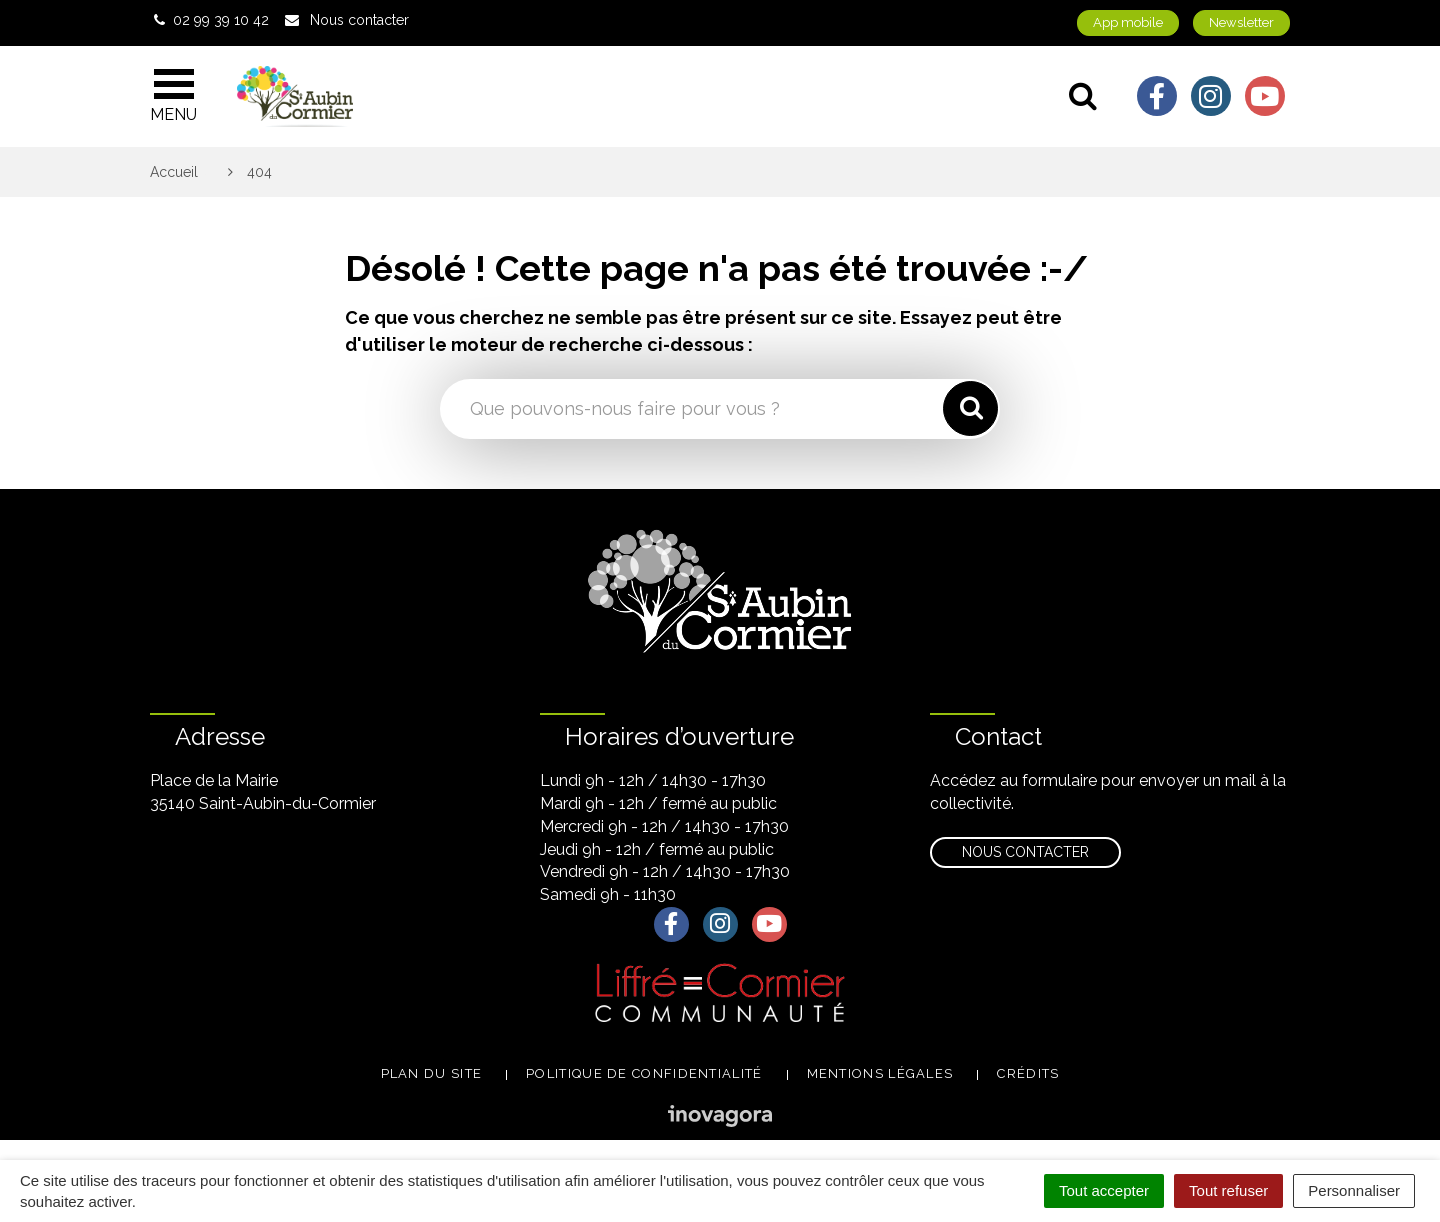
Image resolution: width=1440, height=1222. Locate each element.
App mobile (1128, 22)
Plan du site (432, 1073)
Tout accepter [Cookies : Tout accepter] (1104, 1190)
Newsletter (1241, 22)
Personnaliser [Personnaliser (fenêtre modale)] (1354, 1190)
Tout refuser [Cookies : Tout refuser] (1228, 1190)
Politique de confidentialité (644, 1073)
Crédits (1028, 1073)
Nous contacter (1025, 852)
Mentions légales (880, 1073)
